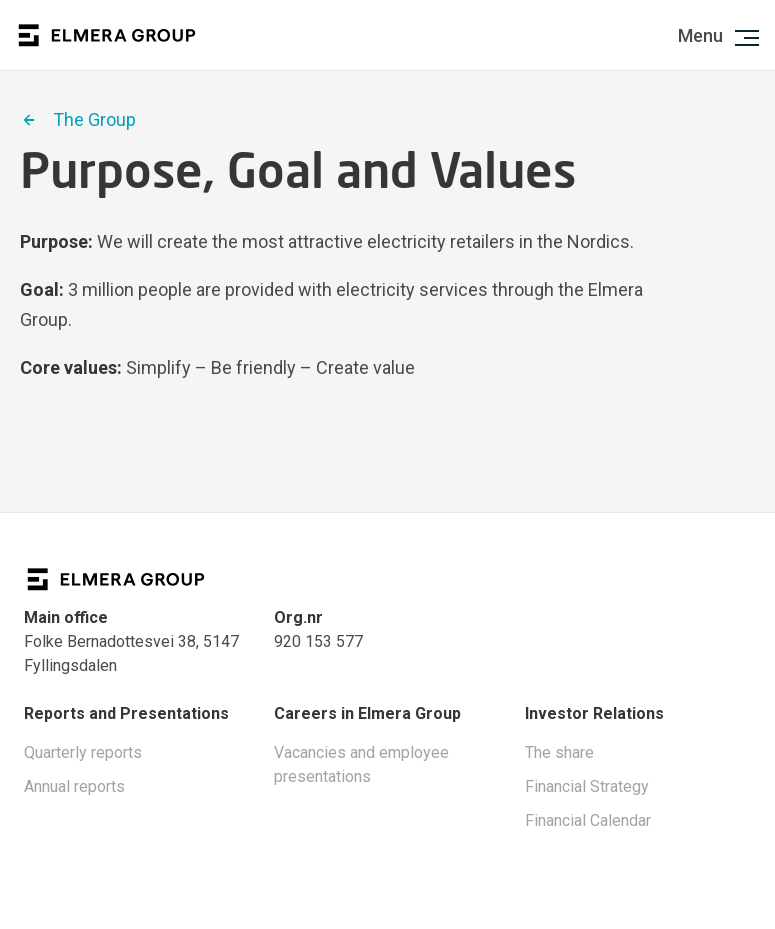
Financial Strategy (587, 786)
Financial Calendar (588, 820)
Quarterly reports (83, 752)
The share (559, 752)
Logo (107, 35)
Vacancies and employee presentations (361, 764)
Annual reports (74, 786)
